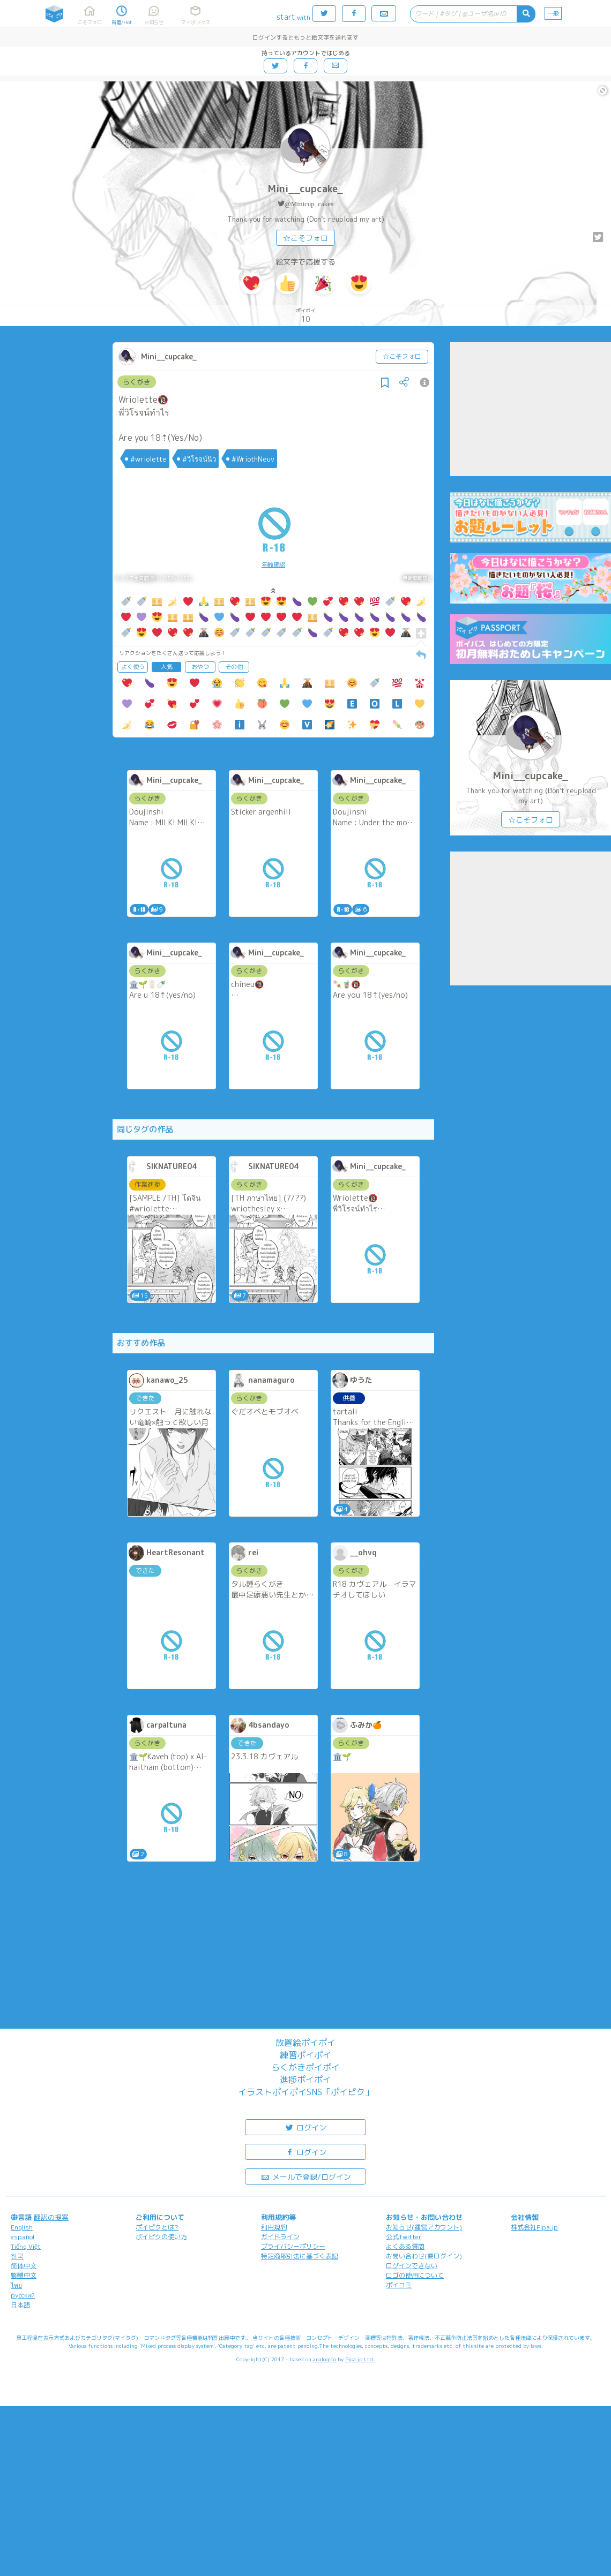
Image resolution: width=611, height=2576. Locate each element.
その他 (234, 666)
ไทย (16, 2285)
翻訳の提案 (51, 2217)
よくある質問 (405, 2246)
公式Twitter (404, 2236)
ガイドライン (280, 2236)
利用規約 (274, 2227)
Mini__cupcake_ (305, 188)
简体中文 (23, 2265)
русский (23, 2295)
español (22, 2236)
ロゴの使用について (415, 2275)
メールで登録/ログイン (305, 2176)
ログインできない (411, 2265)
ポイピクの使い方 (161, 2236)
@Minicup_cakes (309, 203)
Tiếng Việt (26, 2246)
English (22, 2227)
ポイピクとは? (157, 2227)
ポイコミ (399, 2284)
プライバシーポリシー (293, 2246)
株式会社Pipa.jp (534, 2227)
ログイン (305, 2127)
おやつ (200, 666)
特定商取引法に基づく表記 (299, 2256)
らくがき (137, 382)
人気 (167, 666)
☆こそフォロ (305, 238)
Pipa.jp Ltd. (360, 2359)
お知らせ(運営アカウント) (424, 2227)
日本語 (20, 2304)
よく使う (133, 666)
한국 (17, 2256)
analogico (324, 2359)
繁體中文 (23, 2275)
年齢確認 (273, 564)
